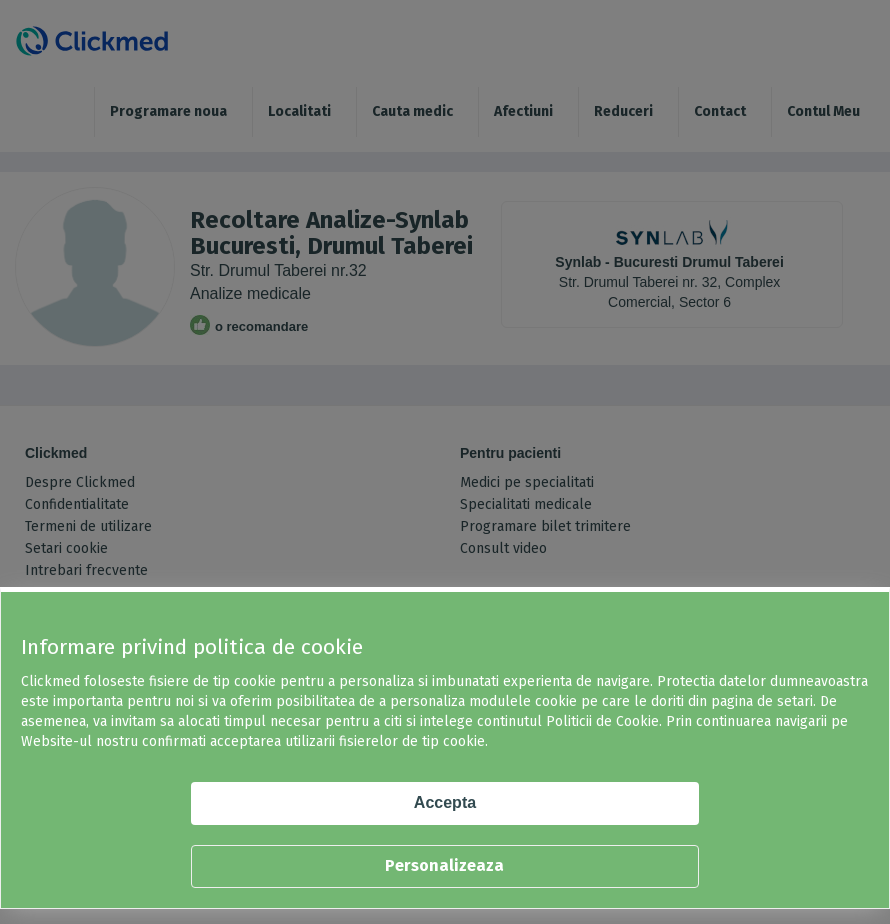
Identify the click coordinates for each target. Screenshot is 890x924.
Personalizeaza (444, 865)
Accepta (445, 802)
